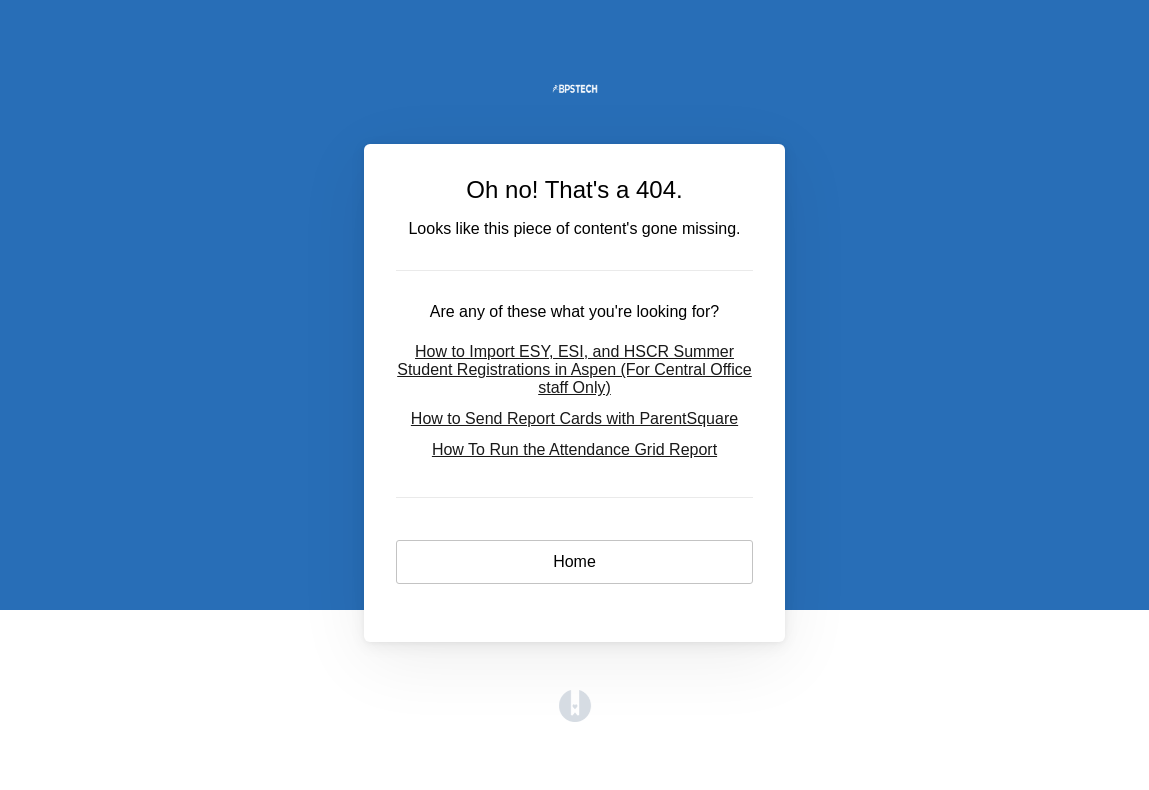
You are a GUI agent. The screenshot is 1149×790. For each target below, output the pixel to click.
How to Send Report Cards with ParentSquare (574, 418)
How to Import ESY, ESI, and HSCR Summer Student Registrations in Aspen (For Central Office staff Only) (574, 369)
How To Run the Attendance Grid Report (574, 449)
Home (574, 561)
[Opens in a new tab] (575, 716)
